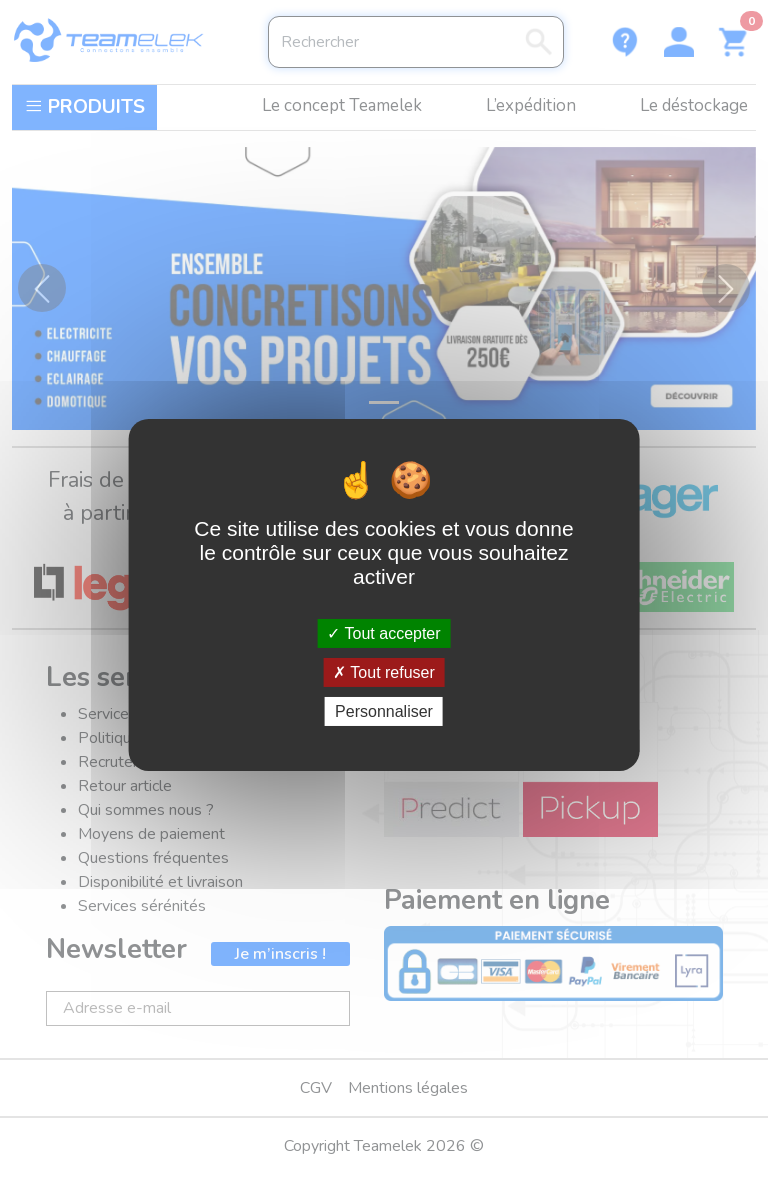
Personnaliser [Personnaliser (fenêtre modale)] (384, 711)
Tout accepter (383, 632)
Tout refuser (384, 672)
